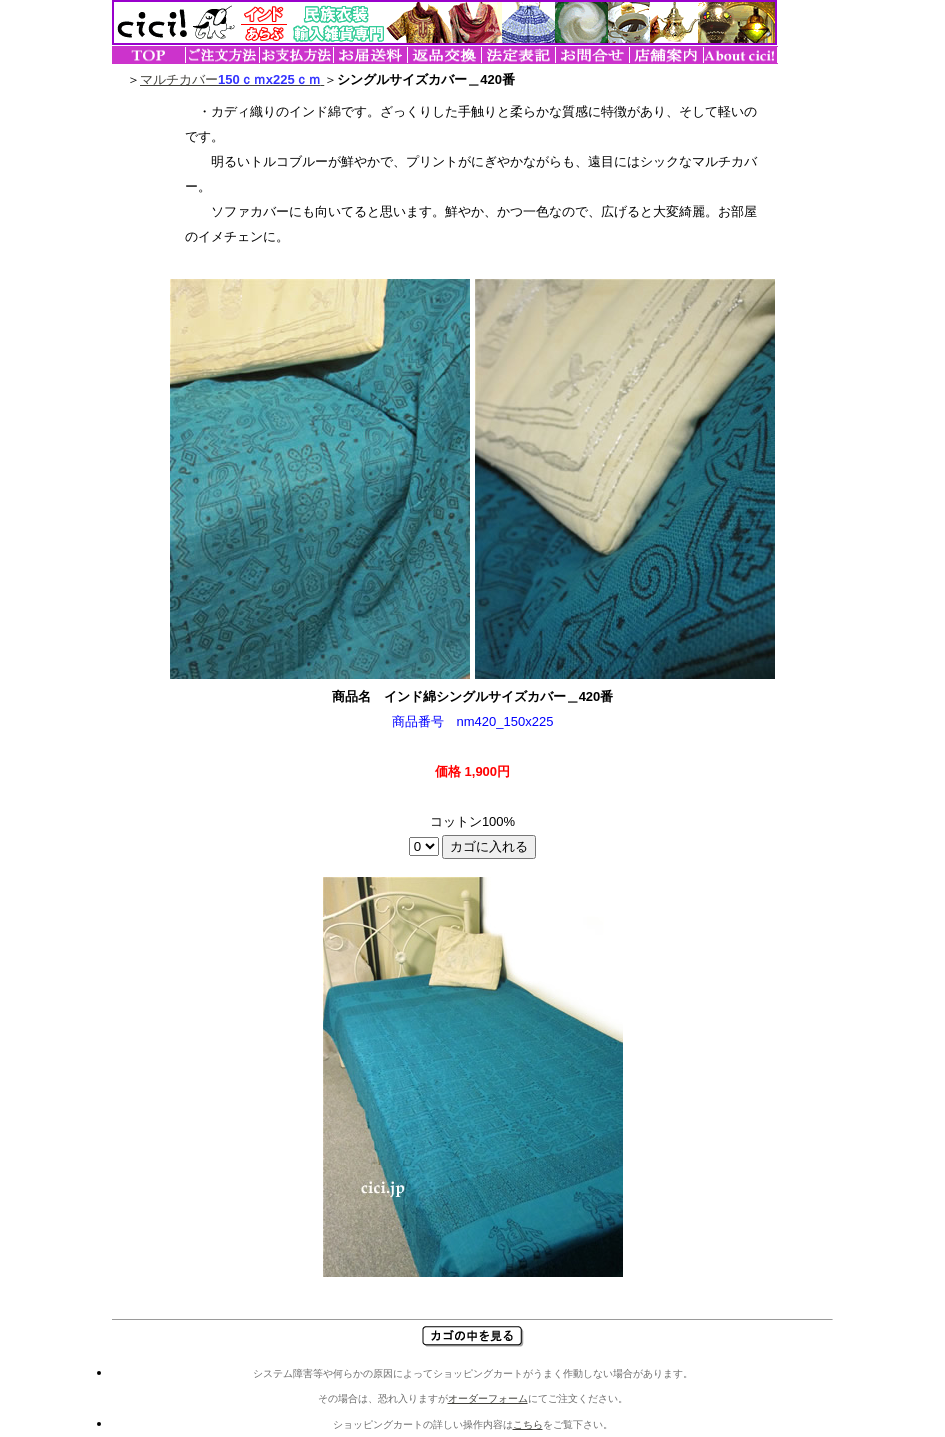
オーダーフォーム (488, 1398)
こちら (528, 1424)
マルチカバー (232, 79)
